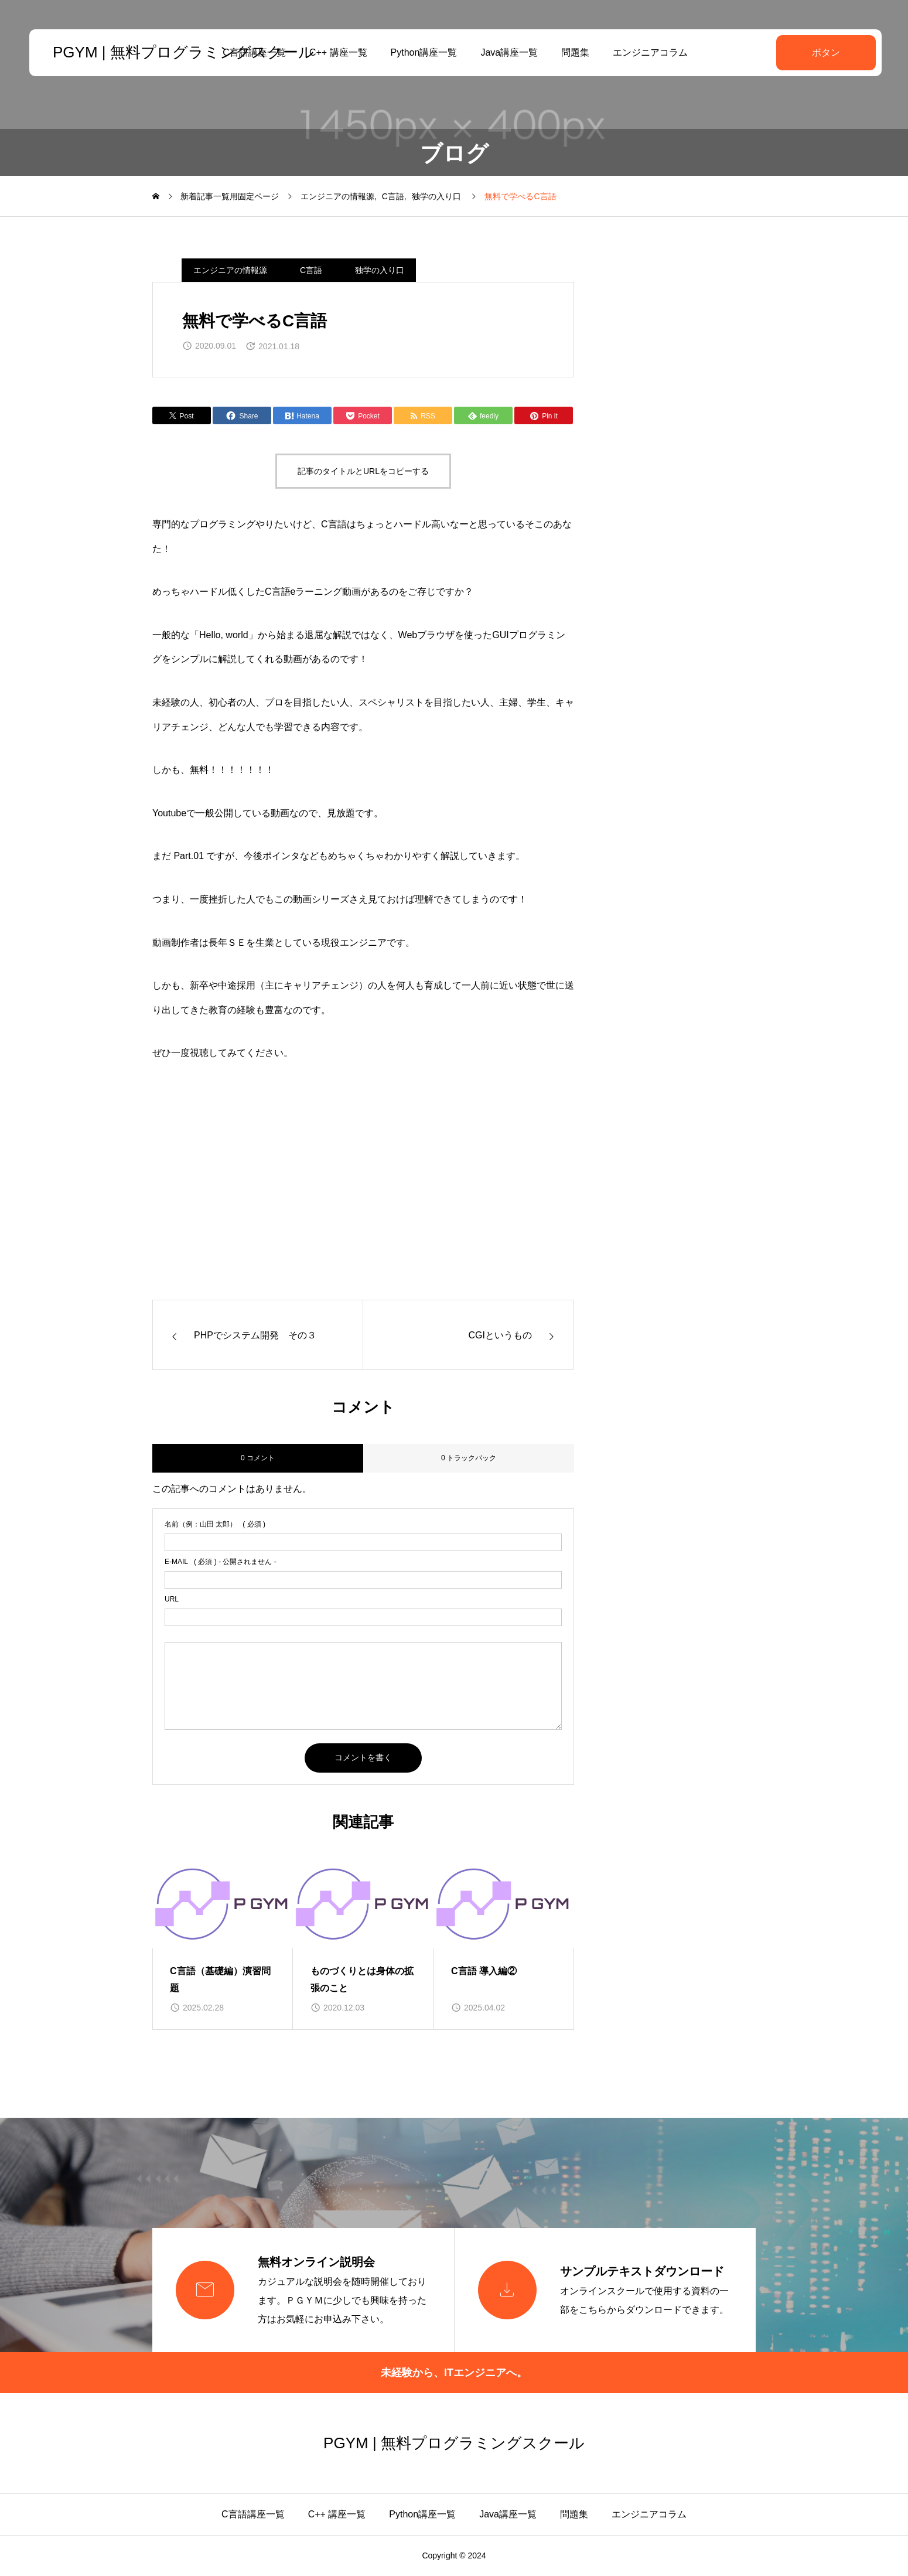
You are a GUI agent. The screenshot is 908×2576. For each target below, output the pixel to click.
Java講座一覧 (508, 52)
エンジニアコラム (649, 52)
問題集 (574, 52)
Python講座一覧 (422, 52)
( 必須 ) (215, 1524)
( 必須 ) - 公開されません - (221, 1561)
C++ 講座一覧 (337, 52)
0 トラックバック (468, 1458)
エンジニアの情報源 (230, 270)
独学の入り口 (379, 270)
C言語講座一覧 (253, 2514)
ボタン (823, 52)
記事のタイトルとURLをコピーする (363, 471)
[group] (222, 1944)
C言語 (311, 270)
